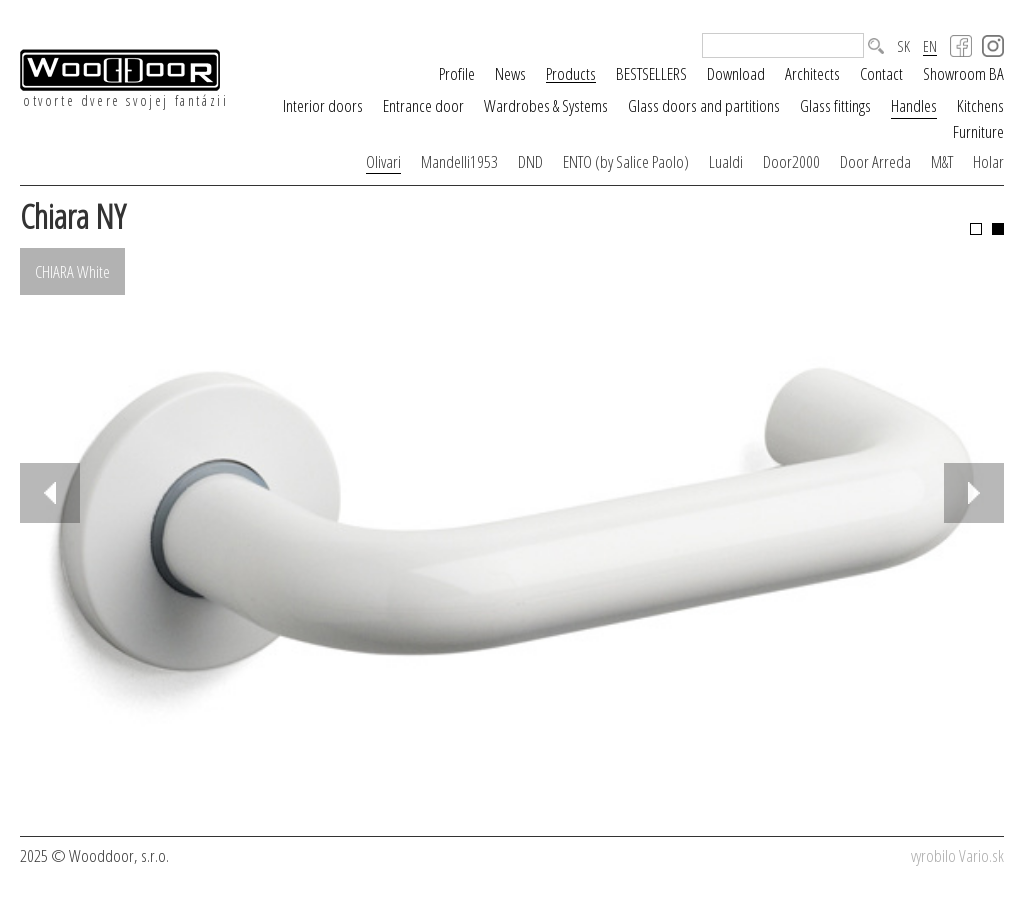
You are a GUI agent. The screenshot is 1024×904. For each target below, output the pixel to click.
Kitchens (980, 105)
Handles (914, 105)
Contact (881, 73)
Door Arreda (875, 161)
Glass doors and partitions (704, 105)
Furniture (978, 131)
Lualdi (726, 161)
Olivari (383, 161)
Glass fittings (835, 105)
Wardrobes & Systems (546, 105)
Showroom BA (963, 73)
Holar (988, 161)
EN (930, 47)
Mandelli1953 (459, 161)
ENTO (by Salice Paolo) (626, 161)
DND (530, 161)
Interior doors (323, 105)
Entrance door (423, 105)
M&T (942, 161)
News (510, 73)
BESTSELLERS (651, 73)
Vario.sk (981, 855)
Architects (812, 73)
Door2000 (791, 161)
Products (571, 74)
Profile (457, 73)
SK (903, 46)
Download (736, 73)
